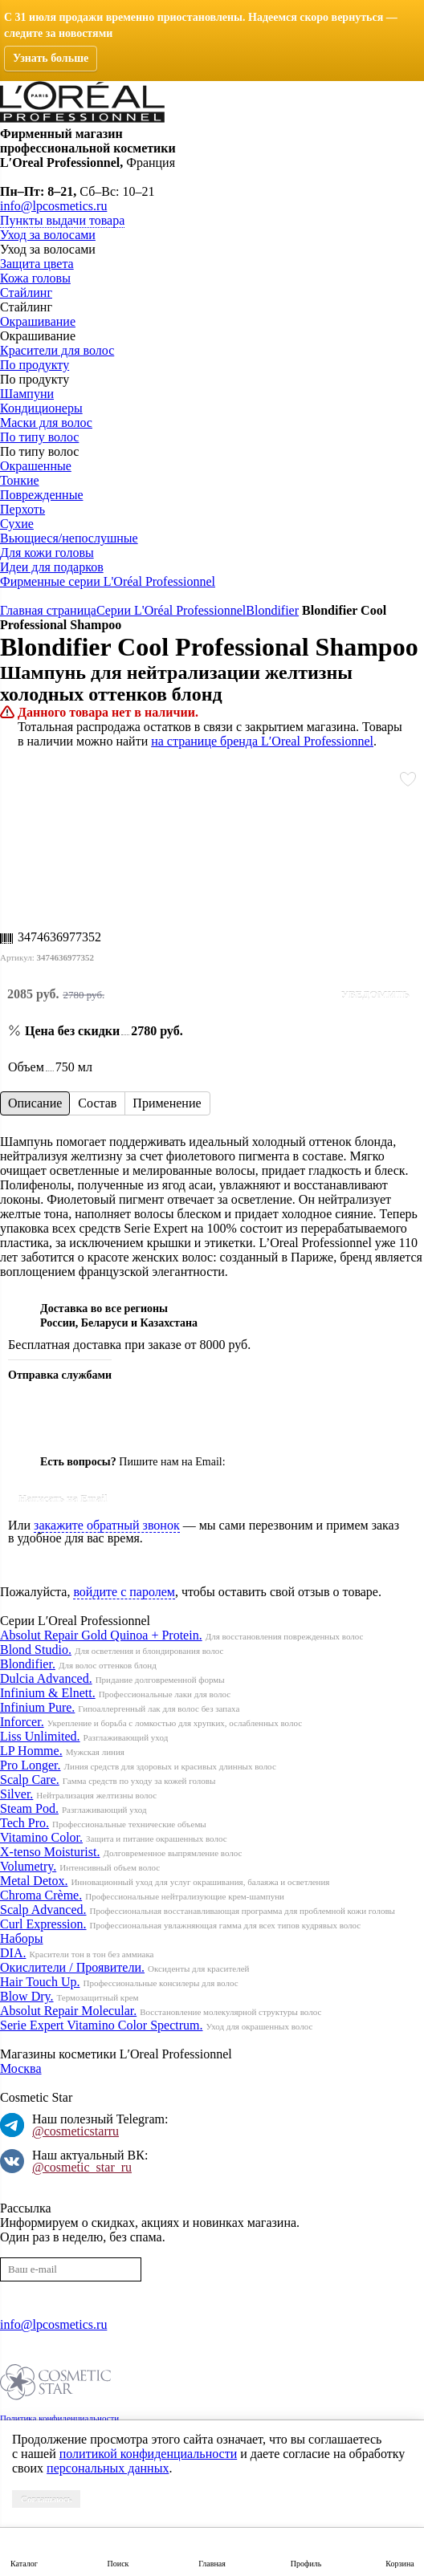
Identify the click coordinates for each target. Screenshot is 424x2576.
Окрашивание (37, 321)
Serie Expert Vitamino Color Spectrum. (101, 2025)
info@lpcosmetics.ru (53, 206)
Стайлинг (26, 292)
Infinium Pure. (37, 1707)
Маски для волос (46, 422)
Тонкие (19, 480)
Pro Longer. (30, 1765)
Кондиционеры (41, 408)
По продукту (34, 365)
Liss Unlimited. (40, 1736)
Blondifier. (27, 1664)
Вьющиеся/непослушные (69, 538)
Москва (21, 2068)
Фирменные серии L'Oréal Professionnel (107, 581)
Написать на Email (63, 1499)
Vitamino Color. (41, 1837)
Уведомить (375, 995)
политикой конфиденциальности (148, 2453)
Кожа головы (35, 278)
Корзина (399, 2563)
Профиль (306, 2563)
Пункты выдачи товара (62, 220)
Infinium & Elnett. (48, 1693)
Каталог (24, 2563)
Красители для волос (57, 350)
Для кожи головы (47, 552)
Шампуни (27, 393)
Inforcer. (22, 1722)
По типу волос (39, 437)
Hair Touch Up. (40, 1982)
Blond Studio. (35, 1649)
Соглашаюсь (46, 2499)
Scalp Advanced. (43, 1909)
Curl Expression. (43, 1924)
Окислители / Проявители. (72, 1967)
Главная (212, 2563)
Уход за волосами (48, 235)
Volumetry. (28, 1866)
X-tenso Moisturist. (50, 1852)
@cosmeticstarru (75, 2131)
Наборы (21, 1938)
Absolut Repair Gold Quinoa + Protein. (101, 1635)
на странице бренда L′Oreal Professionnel (262, 741)
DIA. (13, 1953)
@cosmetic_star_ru (82, 2167)
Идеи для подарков (52, 567)
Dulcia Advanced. (46, 1678)
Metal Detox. (33, 1880)
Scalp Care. (29, 1779)
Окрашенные (35, 466)
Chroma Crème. (41, 1895)
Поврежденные (41, 495)
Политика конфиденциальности (59, 2418)
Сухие (17, 523)
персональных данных (108, 2468)
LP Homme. (31, 1750)
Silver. (16, 1794)
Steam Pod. (29, 1808)
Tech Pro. (24, 1823)
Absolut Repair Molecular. (68, 2010)
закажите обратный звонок (107, 1525)
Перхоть (22, 509)
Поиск (118, 2563)
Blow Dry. (27, 1996)
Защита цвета (37, 263)
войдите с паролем (124, 1592)
